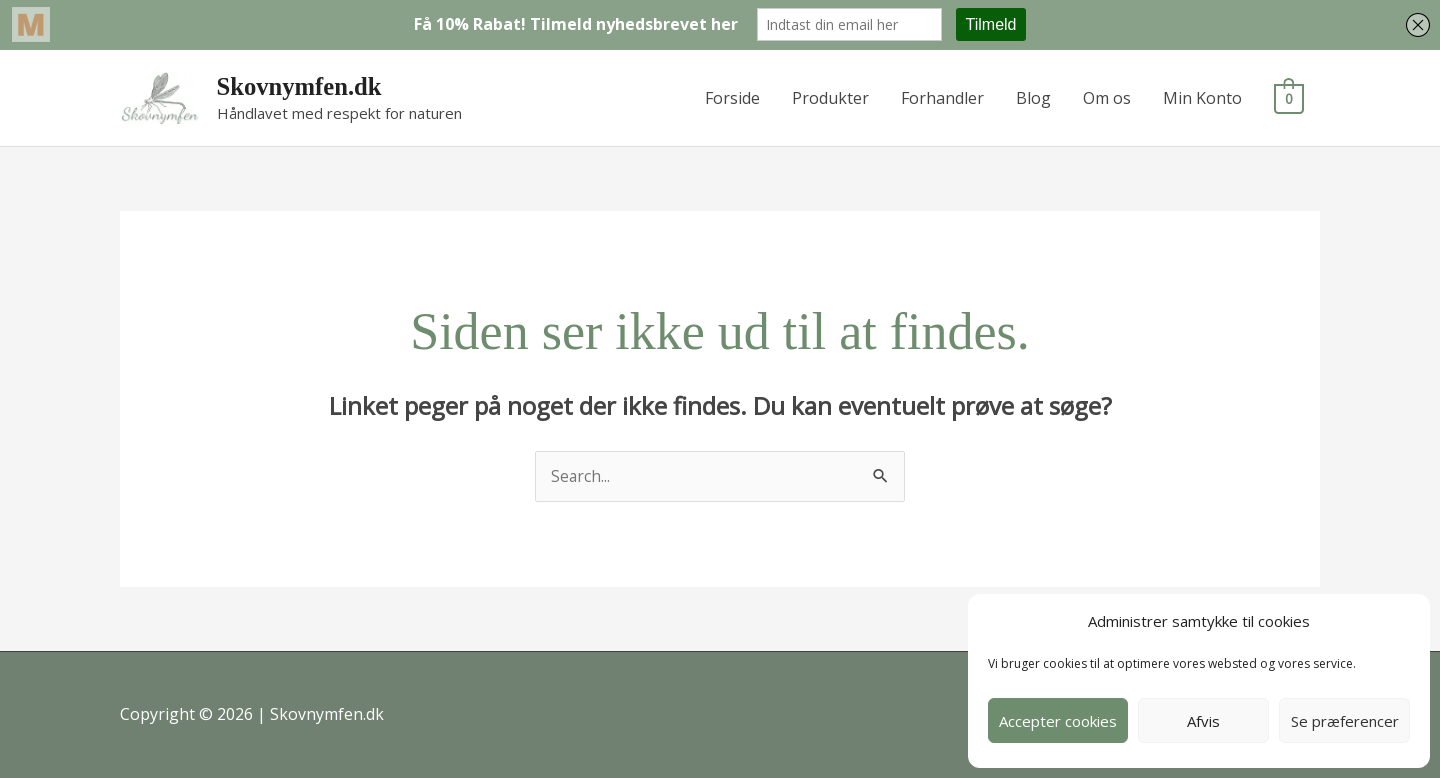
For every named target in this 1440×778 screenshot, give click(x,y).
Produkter (831, 98)
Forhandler (943, 98)
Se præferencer (1345, 721)
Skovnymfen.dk (299, 86)
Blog (1034, 98)
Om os (1108, 98)
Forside (733, 98)
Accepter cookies (1058, 721)
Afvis (1203, 721)
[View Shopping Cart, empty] (1289, 98)
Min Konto (1203, 98)
